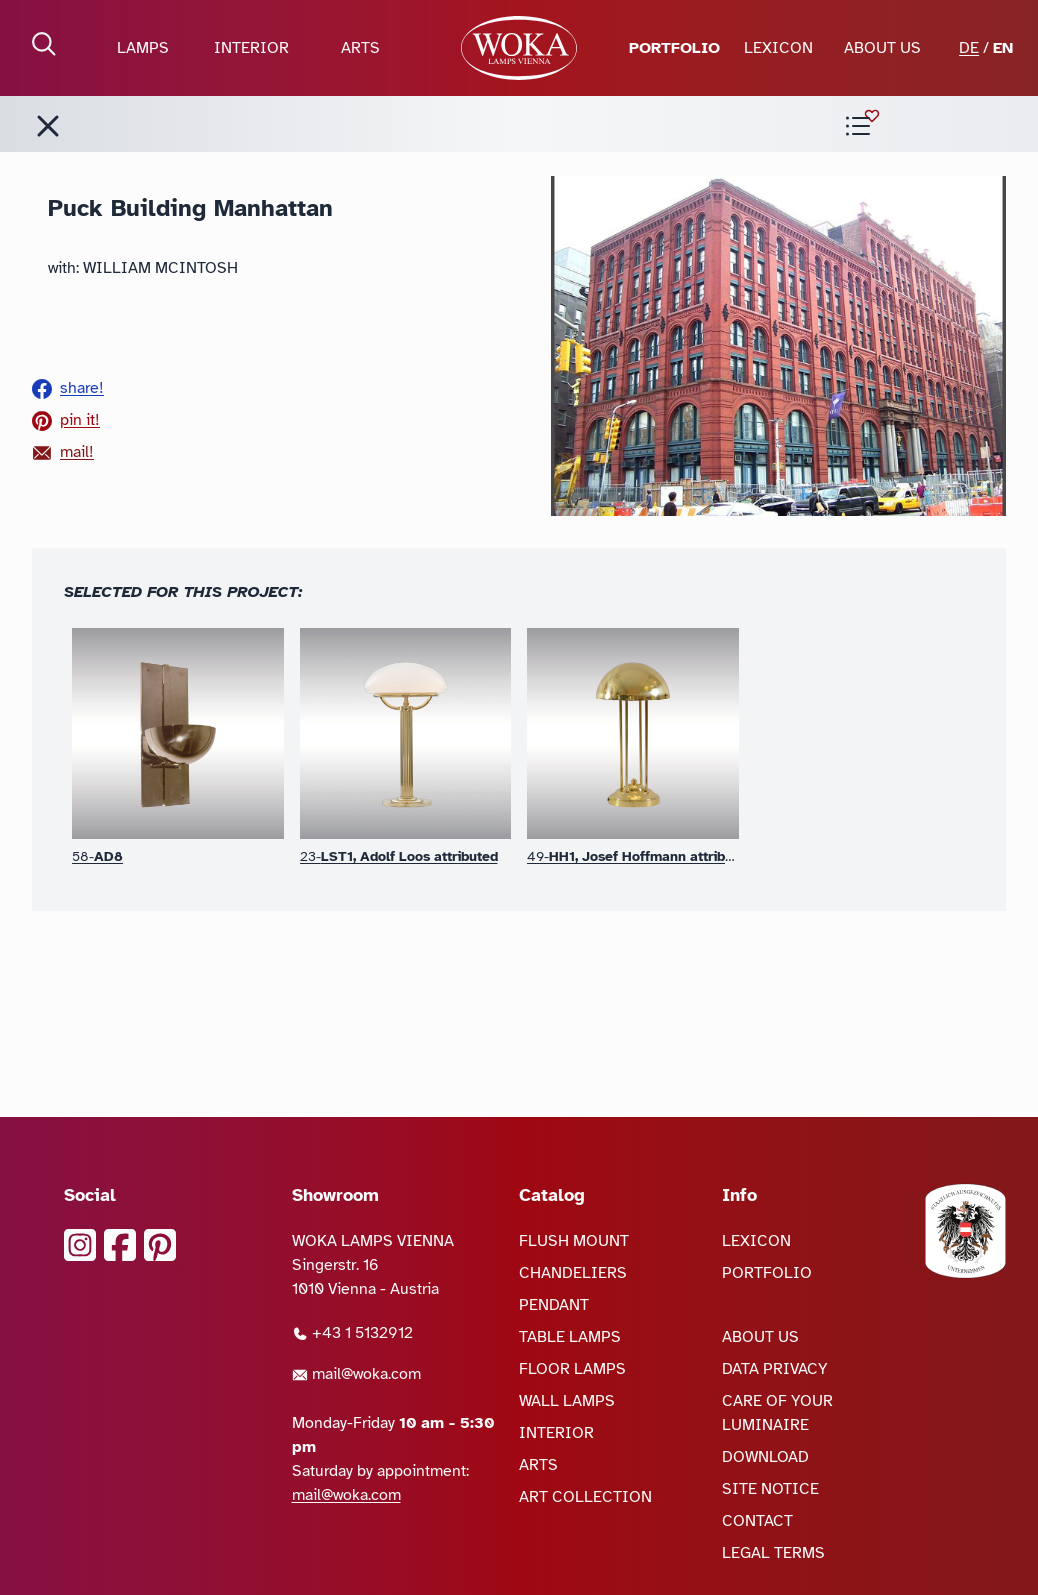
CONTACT (757, 1521)
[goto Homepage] (519, 48)
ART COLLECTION (585, 1497)
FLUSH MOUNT (574, 1241)
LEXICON (778, 48)
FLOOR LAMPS (572, 1369)
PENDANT (554, 1305)
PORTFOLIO (674, 48)
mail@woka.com (356, 1374)
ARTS (360, 48)
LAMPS (143, 48)
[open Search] (44, 44)
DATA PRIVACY (775, 1369)
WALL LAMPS (567, 1401)
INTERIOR (251, 48)
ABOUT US (882, 48)
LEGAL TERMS (773, 1553)
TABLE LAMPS (570, 1337)
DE (969, 48)
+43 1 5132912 (352, 1333)
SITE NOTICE (770, 1489)
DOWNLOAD (765, 1457)
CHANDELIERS (573, 1273)
